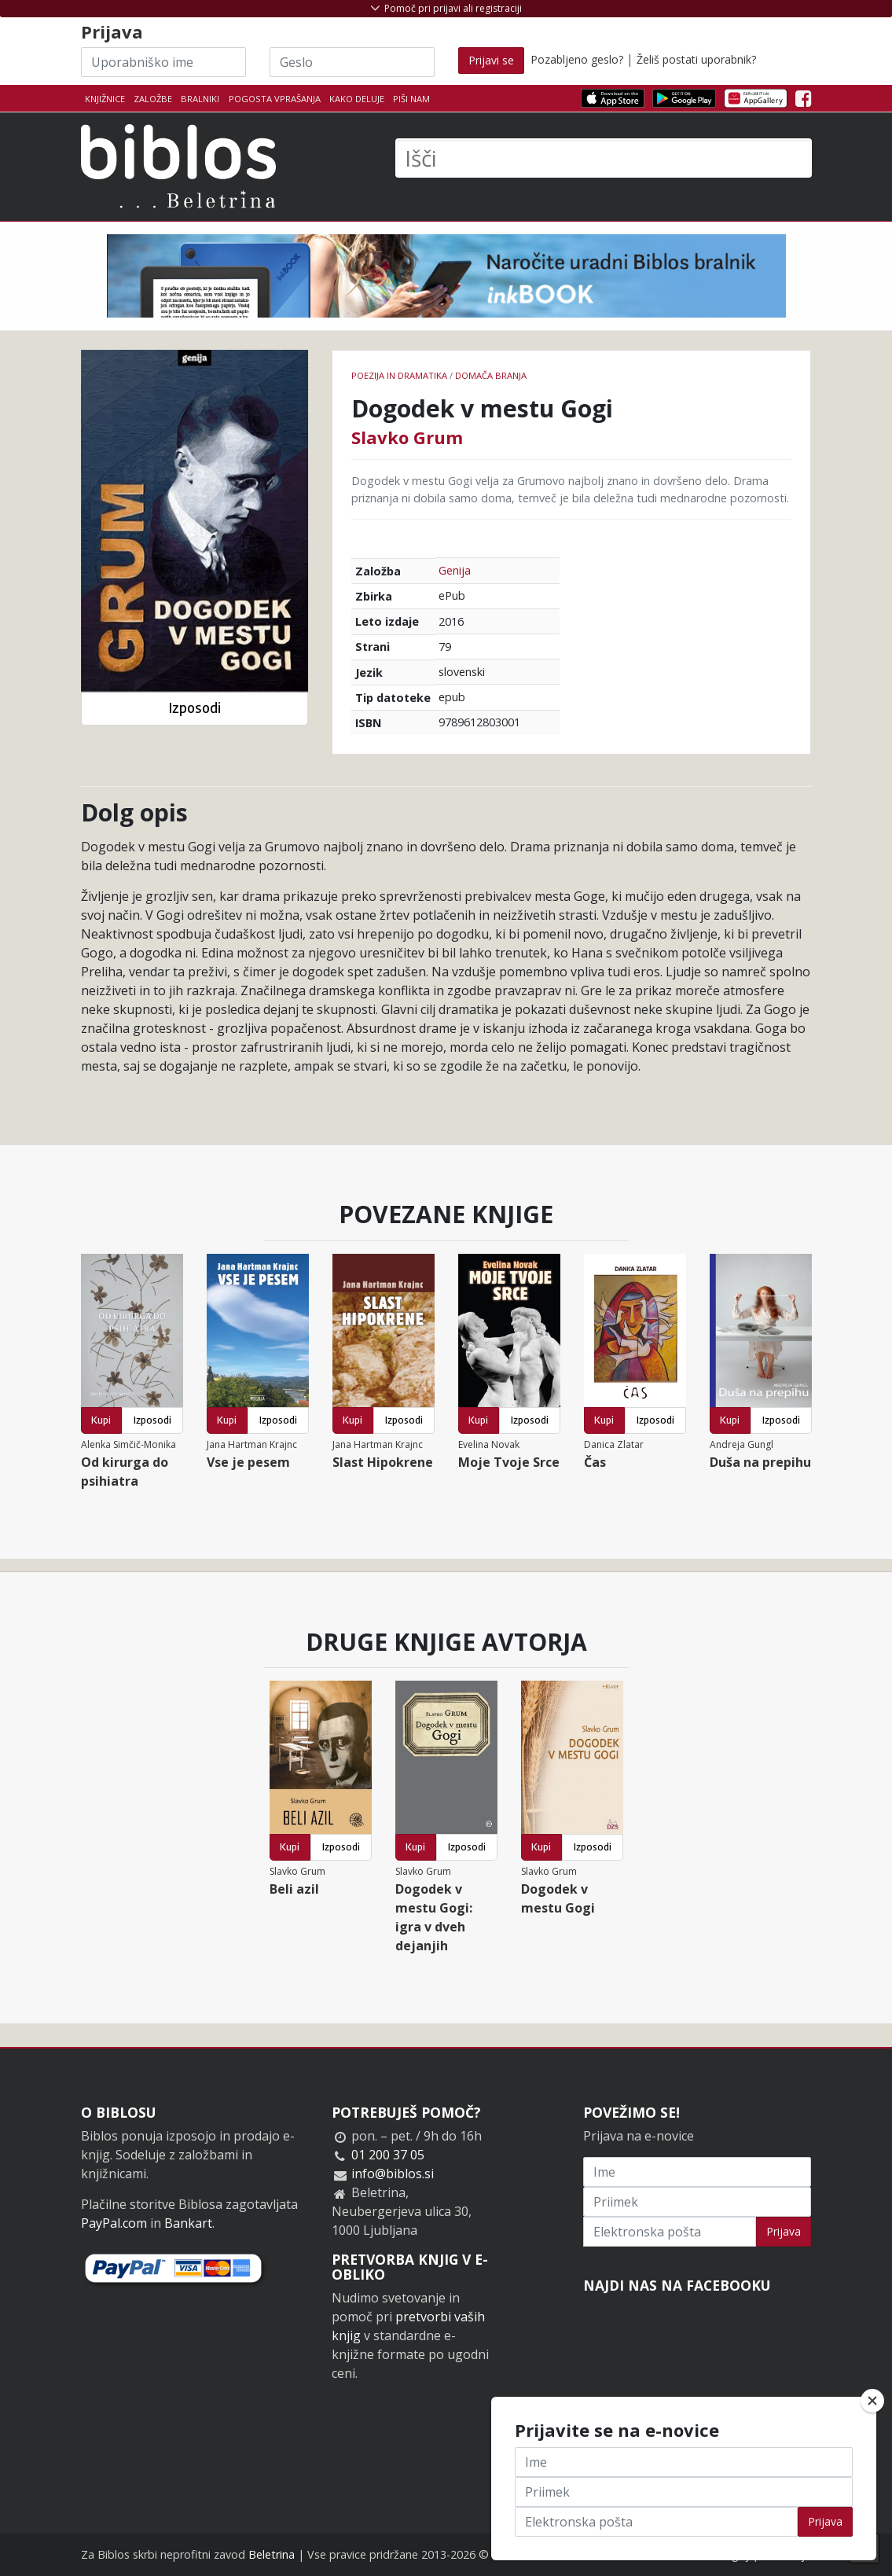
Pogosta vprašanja (275, 99)
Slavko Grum (407, 437)
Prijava (783, 2231)
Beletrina (271, 2554)
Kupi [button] (101, 1420)
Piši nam (411, 99)
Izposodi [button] (194, 708)
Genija (455, 570)
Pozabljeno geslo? (576, 59)
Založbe (153, 99)
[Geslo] (352, 62)
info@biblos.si (392, 2173)
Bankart (188, 2223)
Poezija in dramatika (399, 375)
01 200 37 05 (387, 2154)
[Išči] (603, 158)
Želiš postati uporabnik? (696, 59)
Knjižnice (105, 99)
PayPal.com (114, 2223)
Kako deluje (356, 99)
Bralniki (200, 99)
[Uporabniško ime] (163, 62)
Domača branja (491, 375)
